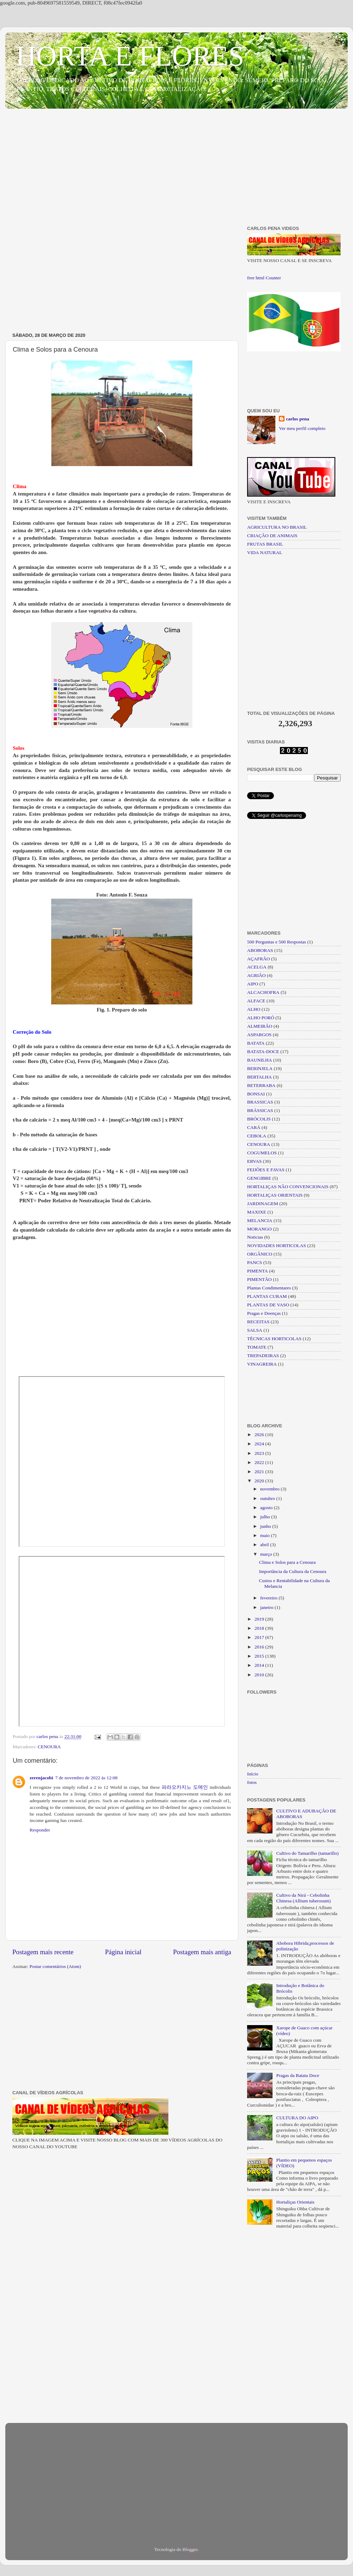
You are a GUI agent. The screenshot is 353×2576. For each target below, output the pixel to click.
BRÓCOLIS (259, 1119)
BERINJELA (260, 1068)
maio (265, 1535)
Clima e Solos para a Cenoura (287, 1562)
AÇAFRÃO (258, 958)
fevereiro (269, 1597)
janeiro (267, 1607)
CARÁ (254, 1127)
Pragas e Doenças (264, 1313)
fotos (252, 1782)
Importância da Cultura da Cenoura (292, 1571)
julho (265, 1516)
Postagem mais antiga (202, 1952)
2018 (260, 1628)
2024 (260, 1443)
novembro (270, 1488)
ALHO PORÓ (260, 1017)
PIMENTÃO (259, 1279)
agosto (267, 1507)
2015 (260, 1656)
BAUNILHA (259, 1060)
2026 (260, 1434)
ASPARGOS (259, 1034)
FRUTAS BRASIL (265, 544)
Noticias (255, 1237)
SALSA (254, 1330)
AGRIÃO (256, 975)
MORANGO (259, 1229)
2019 (260, 1619)
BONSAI (256, 1093)
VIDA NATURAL (264, 552)
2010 (260, 1674)
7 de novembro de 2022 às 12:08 (86, 1777)
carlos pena (297, 418)
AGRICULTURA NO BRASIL (277, 527)
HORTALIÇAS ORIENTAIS (275, 1195)
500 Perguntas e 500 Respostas (276, 941)
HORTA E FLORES (130, 56)
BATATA (256, 1043)
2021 (260, 1471)
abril (265, 1544)
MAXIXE (256, 1212)
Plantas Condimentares (269, 1287)
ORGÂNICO (259, 1254)
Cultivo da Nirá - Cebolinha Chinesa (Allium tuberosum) (303, 1897)
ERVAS (254, 1161)
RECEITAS (258, 1321)
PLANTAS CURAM (267, 1296)
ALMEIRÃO (259, 1026)
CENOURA (49, 1746)
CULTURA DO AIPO (297, 2117)
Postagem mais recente (42, 1952)
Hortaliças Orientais (295, 2202)
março (266, 1554)
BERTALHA (259, 1077)
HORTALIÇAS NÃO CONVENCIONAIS (288, 1186)
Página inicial (123, 1952)
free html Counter (264, 277)
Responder (40, 1830)
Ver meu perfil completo (302, 428)
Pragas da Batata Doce (297, 2075)
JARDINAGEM (262, 1203)
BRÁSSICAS (260, 1110)
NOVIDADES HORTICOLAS (276, 1245)
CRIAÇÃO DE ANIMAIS (272, 535)
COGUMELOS (262, 1152)
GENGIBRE (259, 1178)
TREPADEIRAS (263, 1355)
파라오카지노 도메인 (185, 1787)
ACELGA (257, 967)
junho (266, 1526)
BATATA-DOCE (263, 1051)
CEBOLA (256, 1135)
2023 (260, 1453)
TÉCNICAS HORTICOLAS (274, 1338)
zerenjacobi (41, 1777)
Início (252, 1773)
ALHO (254, 1009)
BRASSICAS (260, 1102)
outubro (268, 1498)
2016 (260, 1647)
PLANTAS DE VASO (268, 1304)
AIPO (252, 983)
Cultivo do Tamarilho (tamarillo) (307, 1853)
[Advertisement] (176, 168)
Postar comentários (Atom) (55, 1966)
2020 (260, 1480)
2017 (260, 1637)
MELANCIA (259, 1220)
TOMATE (257, 1347)
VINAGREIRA (262, 1364)
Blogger (190, 2549)
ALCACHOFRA (263, 992)
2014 (260, 1665)
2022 (260, 1462)
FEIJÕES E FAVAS (266, 1169)
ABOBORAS (260, 950)
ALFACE (256, 1000)
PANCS (254, 1262)
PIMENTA (257, 1271)
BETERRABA (261, 1085)
